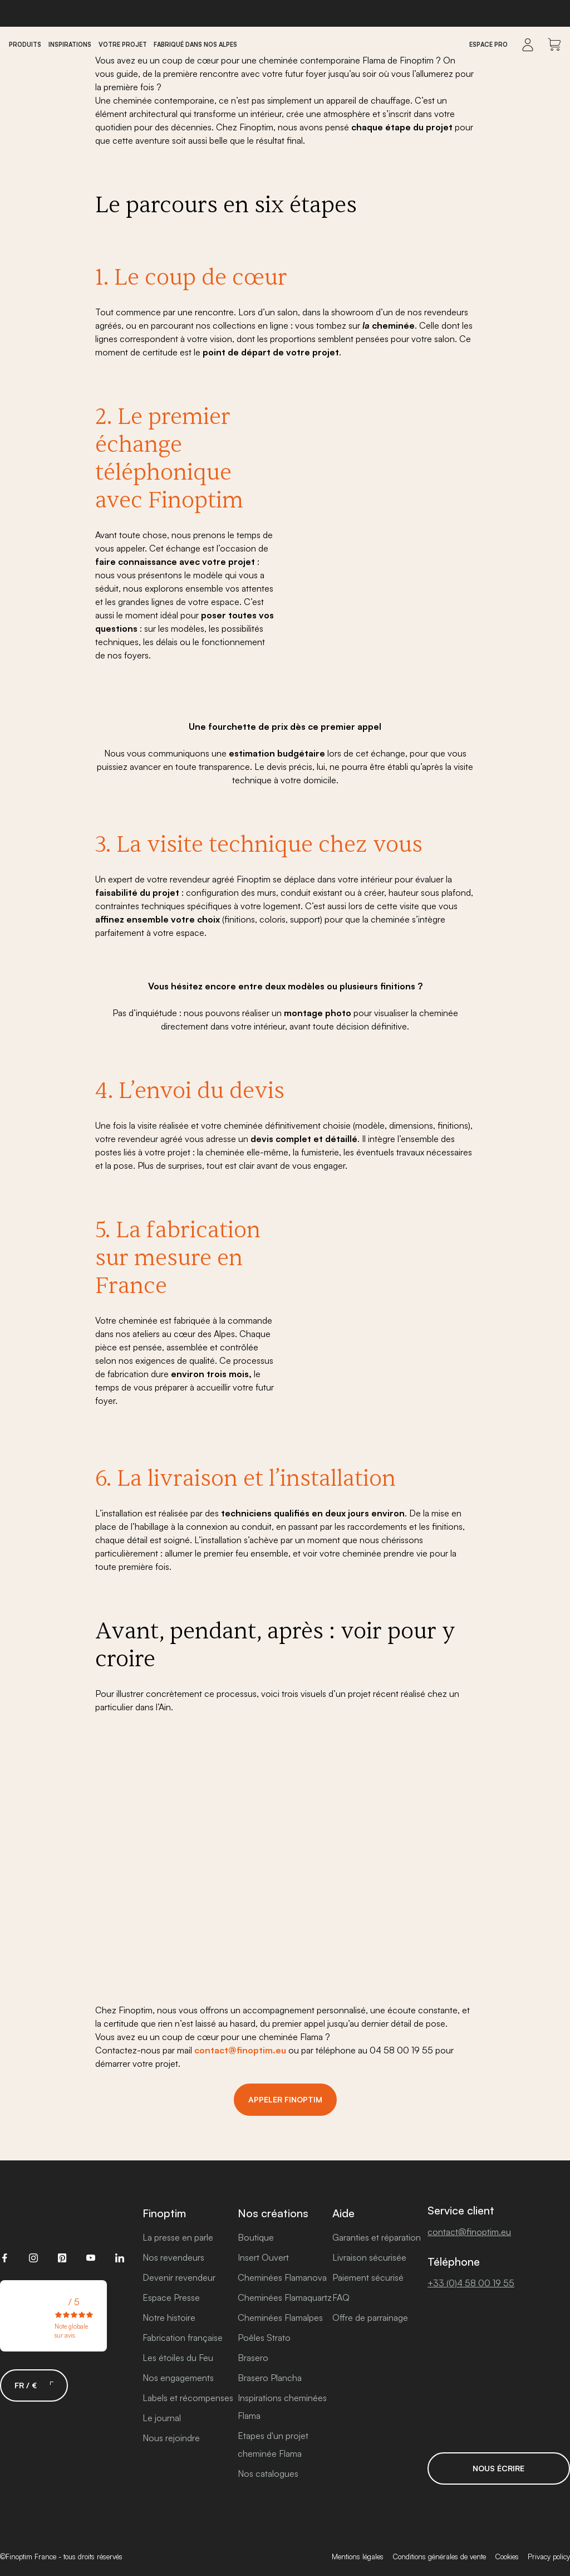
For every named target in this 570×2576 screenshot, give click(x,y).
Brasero (253, 2357)
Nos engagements (178, 2377)
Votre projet (123, 44)
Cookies (507, 2556)
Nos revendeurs (173, 2257)
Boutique (256, 2237)
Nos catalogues (268, 2473)
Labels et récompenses (187, 2397)
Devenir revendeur (178, 2277)
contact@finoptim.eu (240, 2050)
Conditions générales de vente (439, 2556)
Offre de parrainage (370, 2317)
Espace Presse (171, 2297)
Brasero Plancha (270, 2377)
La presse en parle (177, 2237)
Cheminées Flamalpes (280, 2317)
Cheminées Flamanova (282, 2277)
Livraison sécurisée (369, 2257)
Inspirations (69, 44)
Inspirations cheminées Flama (282, 2406)
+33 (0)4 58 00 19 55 (471, 2283)
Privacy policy (549, 2556)
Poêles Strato (264, 2337)
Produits (25, 44)
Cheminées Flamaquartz (285, 2297)
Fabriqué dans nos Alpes (195, 44)
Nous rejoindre (171, 2437)
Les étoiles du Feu (177, 2357)
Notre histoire (168, 2317)
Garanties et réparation (376, 2237)
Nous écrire (498, 2468)
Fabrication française (182, 2337)
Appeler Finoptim (285, 2099)
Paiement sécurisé (368, 2277)
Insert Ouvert (263, 2257)
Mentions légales (358, 2556)
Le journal (161, 2417)
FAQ (341, 2297)
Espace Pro (488, 44)
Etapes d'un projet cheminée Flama (273, 2444)
